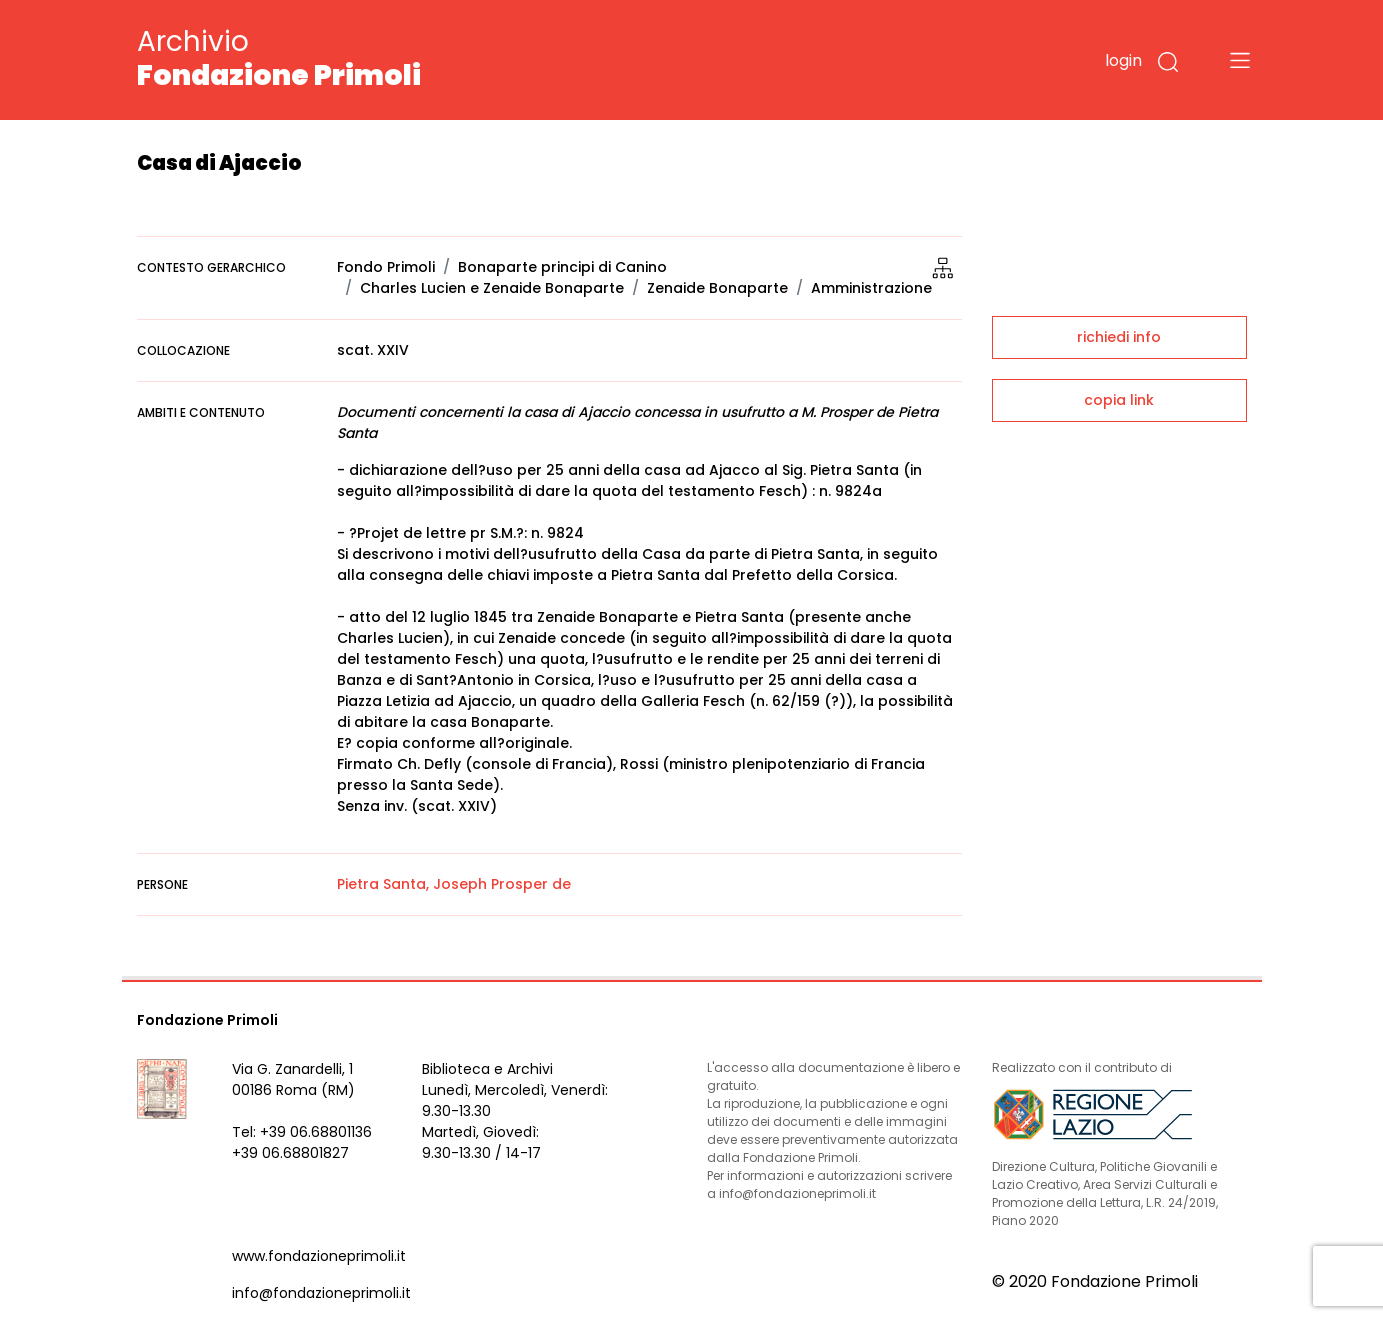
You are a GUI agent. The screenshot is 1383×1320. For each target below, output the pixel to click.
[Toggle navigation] (1240, 60)
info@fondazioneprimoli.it (321, 1293)
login (1123, 60)
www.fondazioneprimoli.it (319, 1256)
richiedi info (1119, 337)
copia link (1119, 400)
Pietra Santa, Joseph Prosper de (454, 884)
